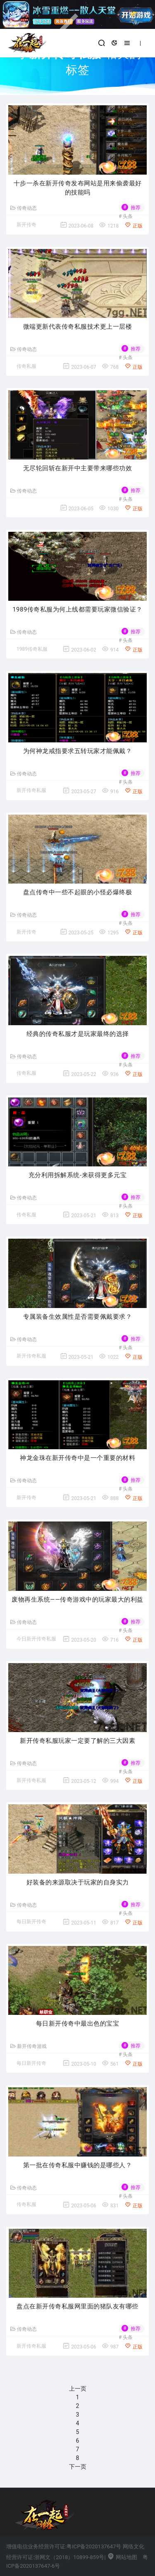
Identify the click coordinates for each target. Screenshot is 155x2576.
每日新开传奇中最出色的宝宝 (77, 2023)
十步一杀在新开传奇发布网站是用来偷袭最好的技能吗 (78, 188)
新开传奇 (26, 225)
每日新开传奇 (31, 1921)
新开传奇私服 (31, 790)
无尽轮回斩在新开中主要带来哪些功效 (77, 468)
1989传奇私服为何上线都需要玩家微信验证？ (77, 609)
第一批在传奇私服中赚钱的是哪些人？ (77, 2165)
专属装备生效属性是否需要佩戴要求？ (77, 1316)
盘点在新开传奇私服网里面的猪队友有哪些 (77, 2306)
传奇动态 (23, 208)
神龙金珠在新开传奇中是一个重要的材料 (77, 1458)
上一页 (77, 2388)
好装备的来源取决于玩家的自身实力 (77, 1882)
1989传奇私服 (32, 649)
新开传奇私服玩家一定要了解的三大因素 (77, 1740)
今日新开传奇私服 (36, 1639)
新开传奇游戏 (28, 2046)
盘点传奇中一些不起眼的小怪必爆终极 (77, 892)
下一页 (77, 2466)
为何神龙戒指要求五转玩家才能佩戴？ (77, 751)
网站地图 (122, 2557)
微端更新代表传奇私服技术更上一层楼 (77, 326)
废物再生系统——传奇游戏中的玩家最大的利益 (77, 1599)
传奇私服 (26, 366)
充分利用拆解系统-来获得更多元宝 (77, 1175)
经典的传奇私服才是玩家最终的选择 (77, 1034)
